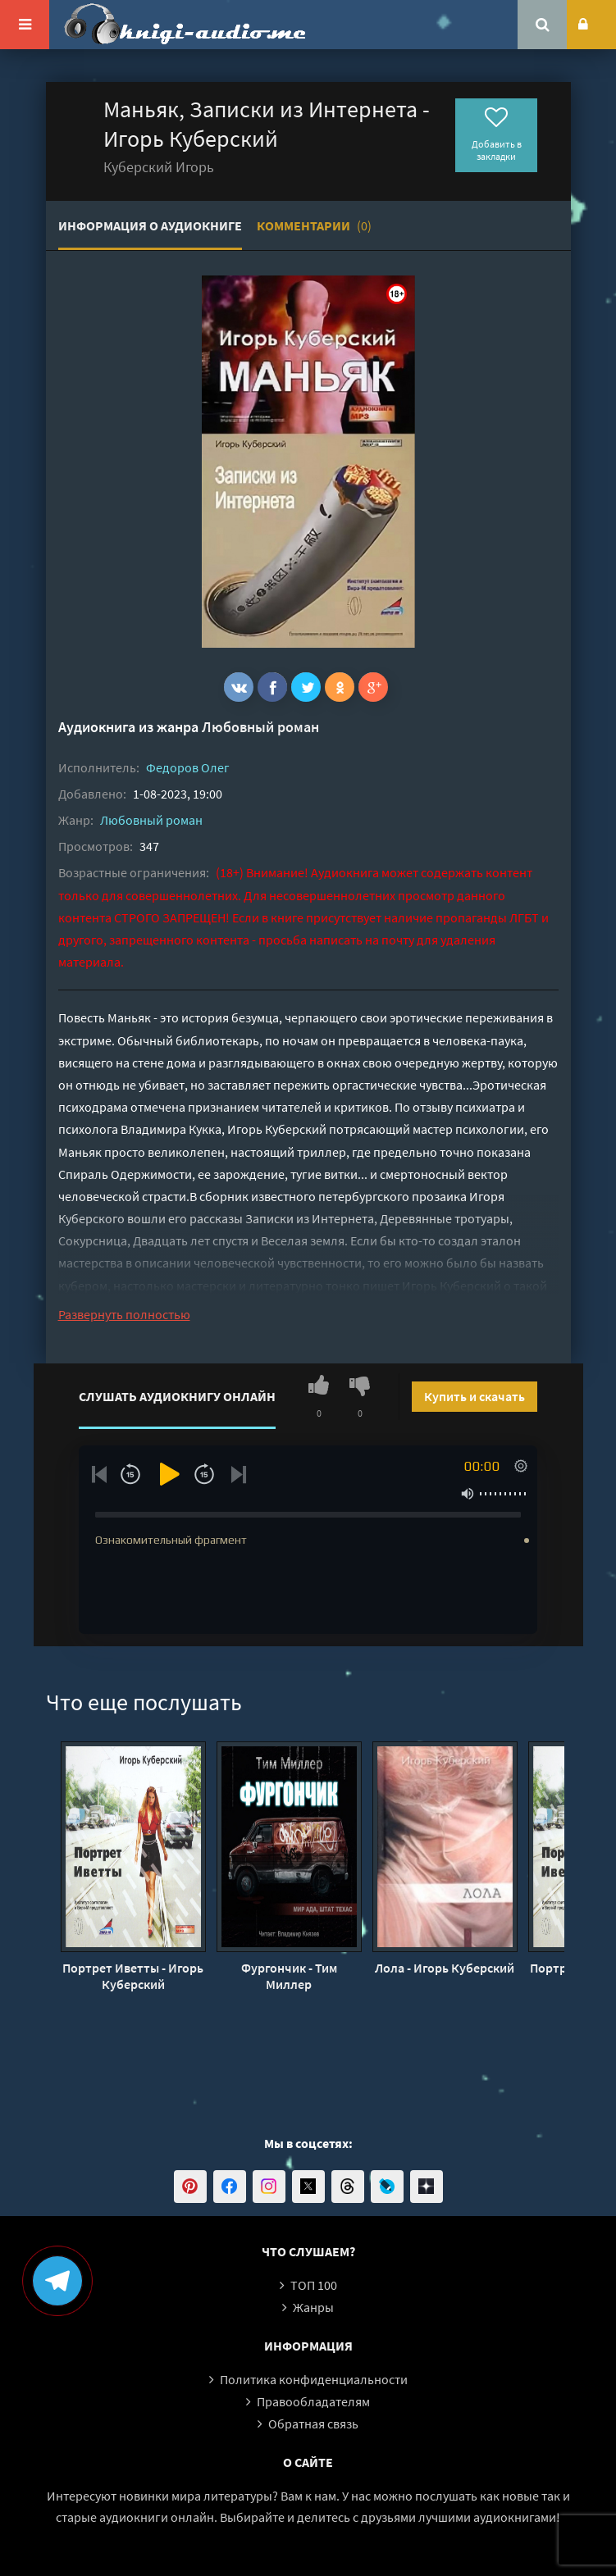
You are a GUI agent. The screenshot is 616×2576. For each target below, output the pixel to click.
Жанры (313, 2307)
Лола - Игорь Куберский (444, 1967)
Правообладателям (313, 2401)
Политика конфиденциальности (314, 2379)
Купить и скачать (474, 1396)
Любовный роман (260, 726)
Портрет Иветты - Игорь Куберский (132, 1975)
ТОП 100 (313, 2285)
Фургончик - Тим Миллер (289, 1975)
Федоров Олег (188, 767)
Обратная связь (313, 2423)
